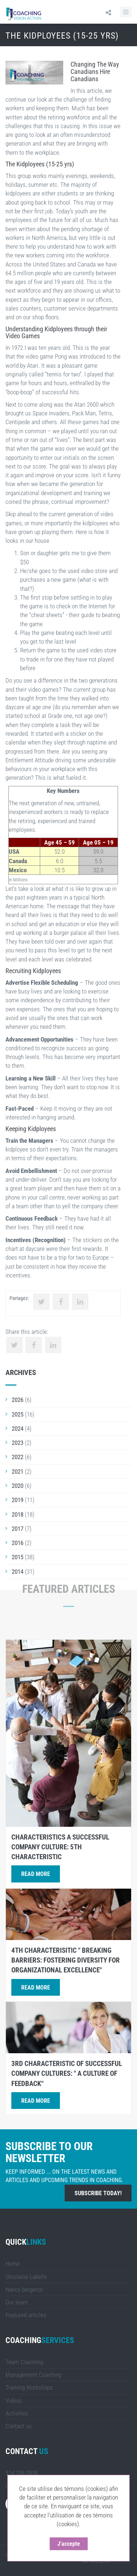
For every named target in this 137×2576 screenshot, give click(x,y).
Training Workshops (29, 2387)
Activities (16, 2413)
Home (12, 2263)
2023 (17, 1442)
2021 (17, 1471)
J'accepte (69, 2543)
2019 (17, 1500)
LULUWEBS (122, 2561)
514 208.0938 (21, 2473)
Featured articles (25, 2315)
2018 (17, 1514)
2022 (17, 1457)
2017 (17, 1528)
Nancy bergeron (24, 2289)
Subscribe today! (98, 2193)
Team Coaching (24, 2362)
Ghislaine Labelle (26, 2276)
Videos (13, 2400)
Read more (35, 1873)
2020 (17, 1485)
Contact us (18, 2426)
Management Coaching (33, 2374)
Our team (16, 2302)
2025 (17, 1414)
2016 (17, 1542)
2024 (17, 1428)
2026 (17, 1399)
